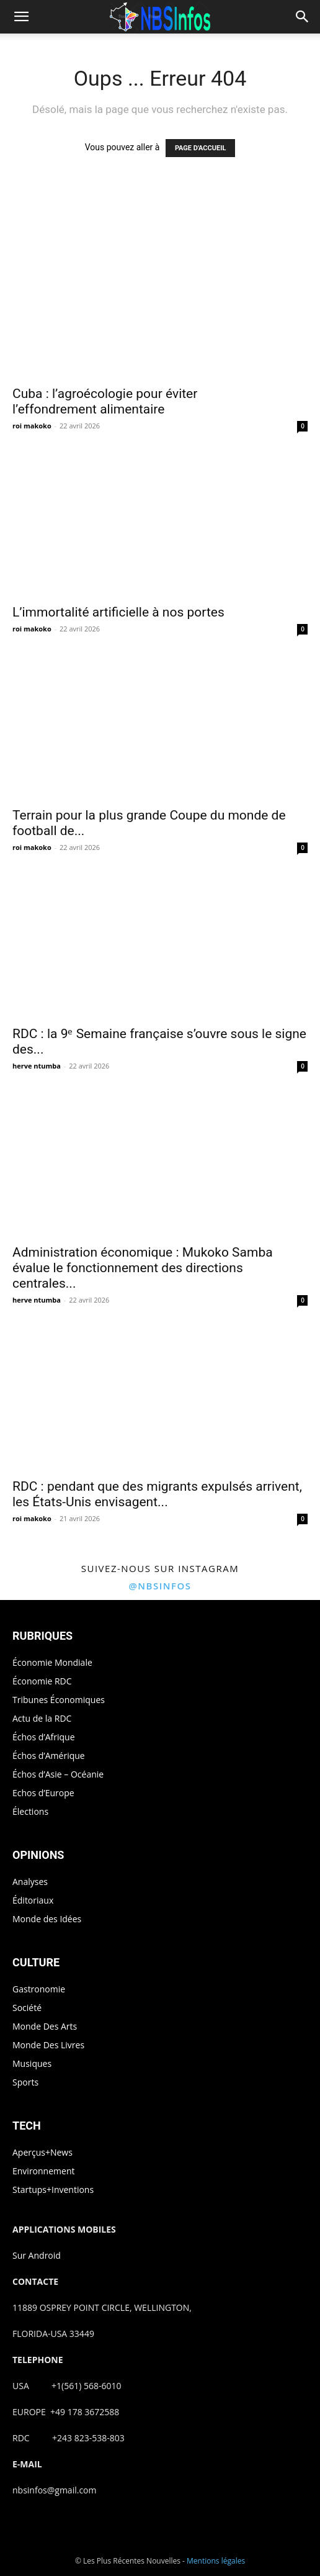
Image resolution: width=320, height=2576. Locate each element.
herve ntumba (36, 1065)
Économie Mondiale (52, 1662)
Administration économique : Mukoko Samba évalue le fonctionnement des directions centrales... (142, 1268)
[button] (21, 17)
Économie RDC (42, 1681)
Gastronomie (38, 1989)
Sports (25, 2082)
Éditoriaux (32, 1900)
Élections (30, 1811)
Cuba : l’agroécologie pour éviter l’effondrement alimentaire (104, 401)
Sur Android (36, 2255)
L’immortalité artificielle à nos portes (118, 612)
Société (27, 2007)
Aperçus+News (42, 2152)
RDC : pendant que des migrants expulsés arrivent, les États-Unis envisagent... (157, 1494)
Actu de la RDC (41, 1718)
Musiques (31, 2063)
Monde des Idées (46, 1919)
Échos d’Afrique (43, 1737)
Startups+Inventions (53, 2189)
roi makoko (31, 425)
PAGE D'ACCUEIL (200, 148)
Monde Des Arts (44, 2026)
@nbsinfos (159, 1585)
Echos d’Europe (43, 1793)
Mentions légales (216, 2561)
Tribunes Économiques (58, 1700)
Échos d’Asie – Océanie (58, 1774)
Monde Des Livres (48, 2045)
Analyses (30, 1881)
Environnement (43, 2171)
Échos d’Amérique (48, 1755)
